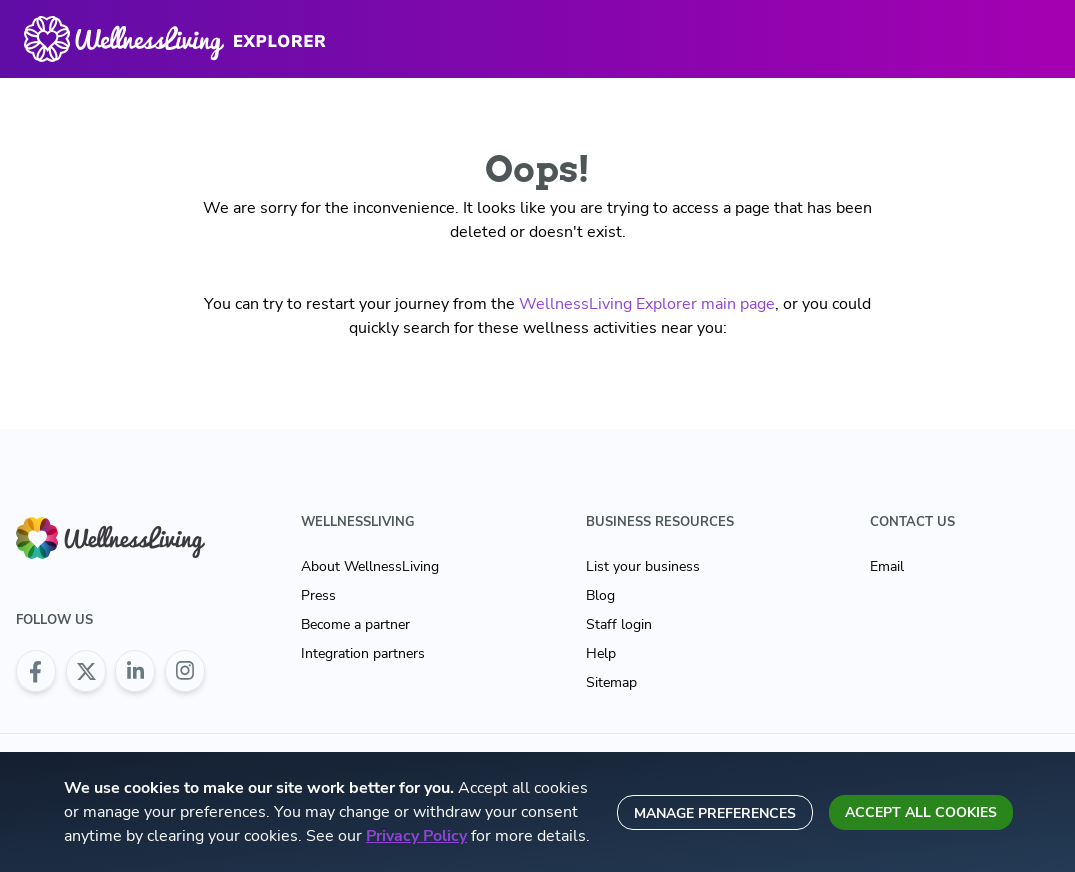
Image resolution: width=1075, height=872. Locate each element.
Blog (600, 595)
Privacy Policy (416, 836)
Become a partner (355, 624)
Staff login (619, 624)
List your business (643, 566)
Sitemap (611, 682)
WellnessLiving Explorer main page (647, 304)
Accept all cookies (921, 812)
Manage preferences (715, 813)
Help (601, 653)
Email (887, 566)
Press (318, 595)
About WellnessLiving (370, 566)
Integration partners (363, 653)
